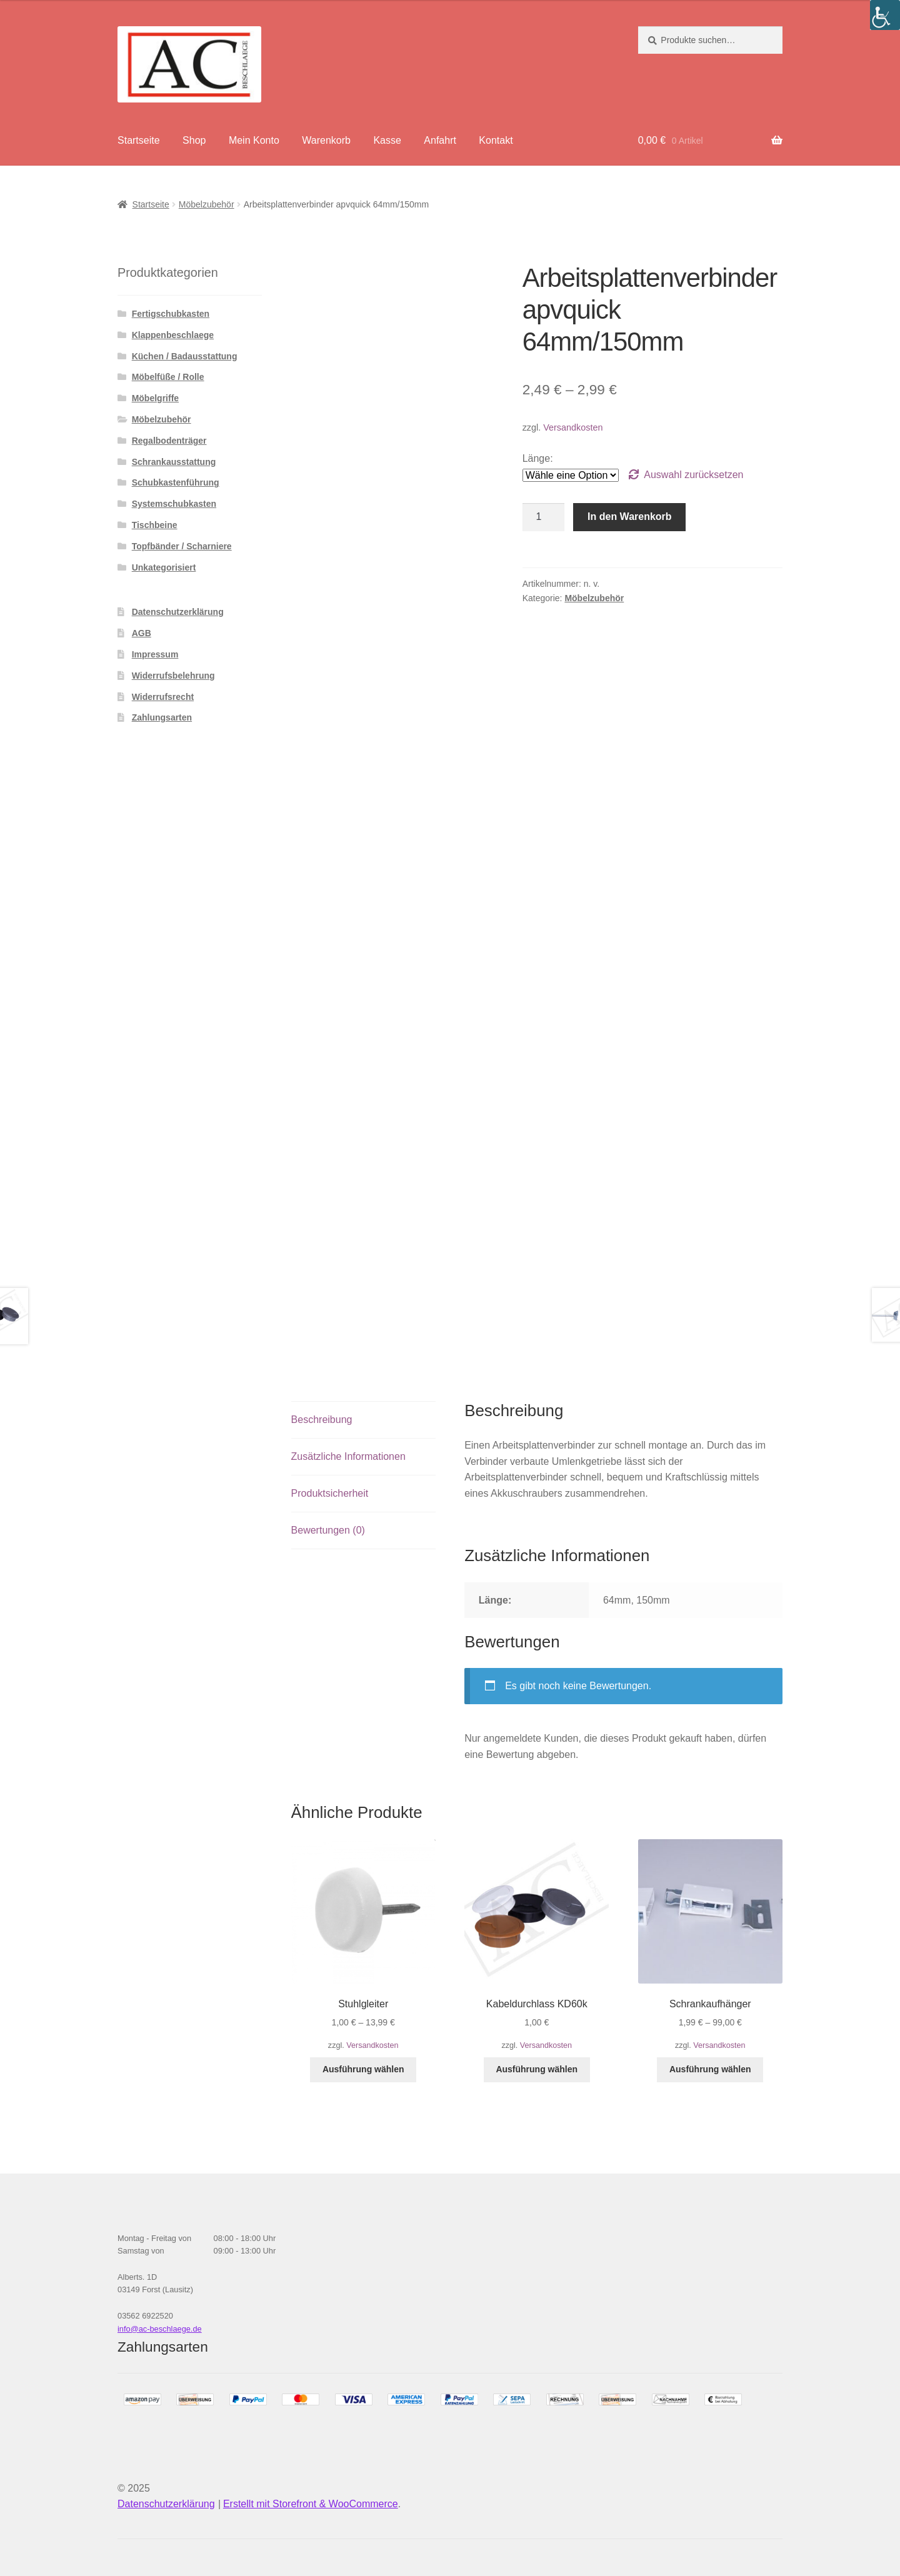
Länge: (537, 458)
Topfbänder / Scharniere (182, 546)
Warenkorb (326, 140)
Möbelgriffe (155, 398)
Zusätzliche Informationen (348, 1456)
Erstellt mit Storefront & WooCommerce (310, 2504)
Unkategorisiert (164, 567)
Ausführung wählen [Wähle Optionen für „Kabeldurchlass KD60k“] (537, 2069)
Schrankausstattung (174, 462)
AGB (141, 633)
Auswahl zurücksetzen (693, 474)
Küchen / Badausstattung (185, 356)
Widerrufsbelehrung (173, 676)
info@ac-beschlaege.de (160, 2329)
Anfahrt (440, 140)
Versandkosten (572, 427)
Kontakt (495, 140)
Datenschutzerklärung (178, 612)
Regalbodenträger (169, 441)
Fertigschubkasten (170, 314)
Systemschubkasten (174, 504)
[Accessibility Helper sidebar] (885, 15)
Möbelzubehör (206, 204)
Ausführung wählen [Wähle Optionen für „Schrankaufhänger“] (710, 2069)
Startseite (139, 140)
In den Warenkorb (630, 516)
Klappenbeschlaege (173, 335)
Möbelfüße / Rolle (168, 377)
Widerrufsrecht (163, 697)
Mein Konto (254, 140)
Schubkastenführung (175, 482)
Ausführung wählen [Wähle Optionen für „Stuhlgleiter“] (363, 2069)
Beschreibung (321, 1419)
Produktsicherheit (330, 1493)
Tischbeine (155, 525)
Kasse (387, 140)
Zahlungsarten (162, 717)
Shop (194, 140)
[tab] (363, 1420)
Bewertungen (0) (328, 1530)
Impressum (155, 654)
